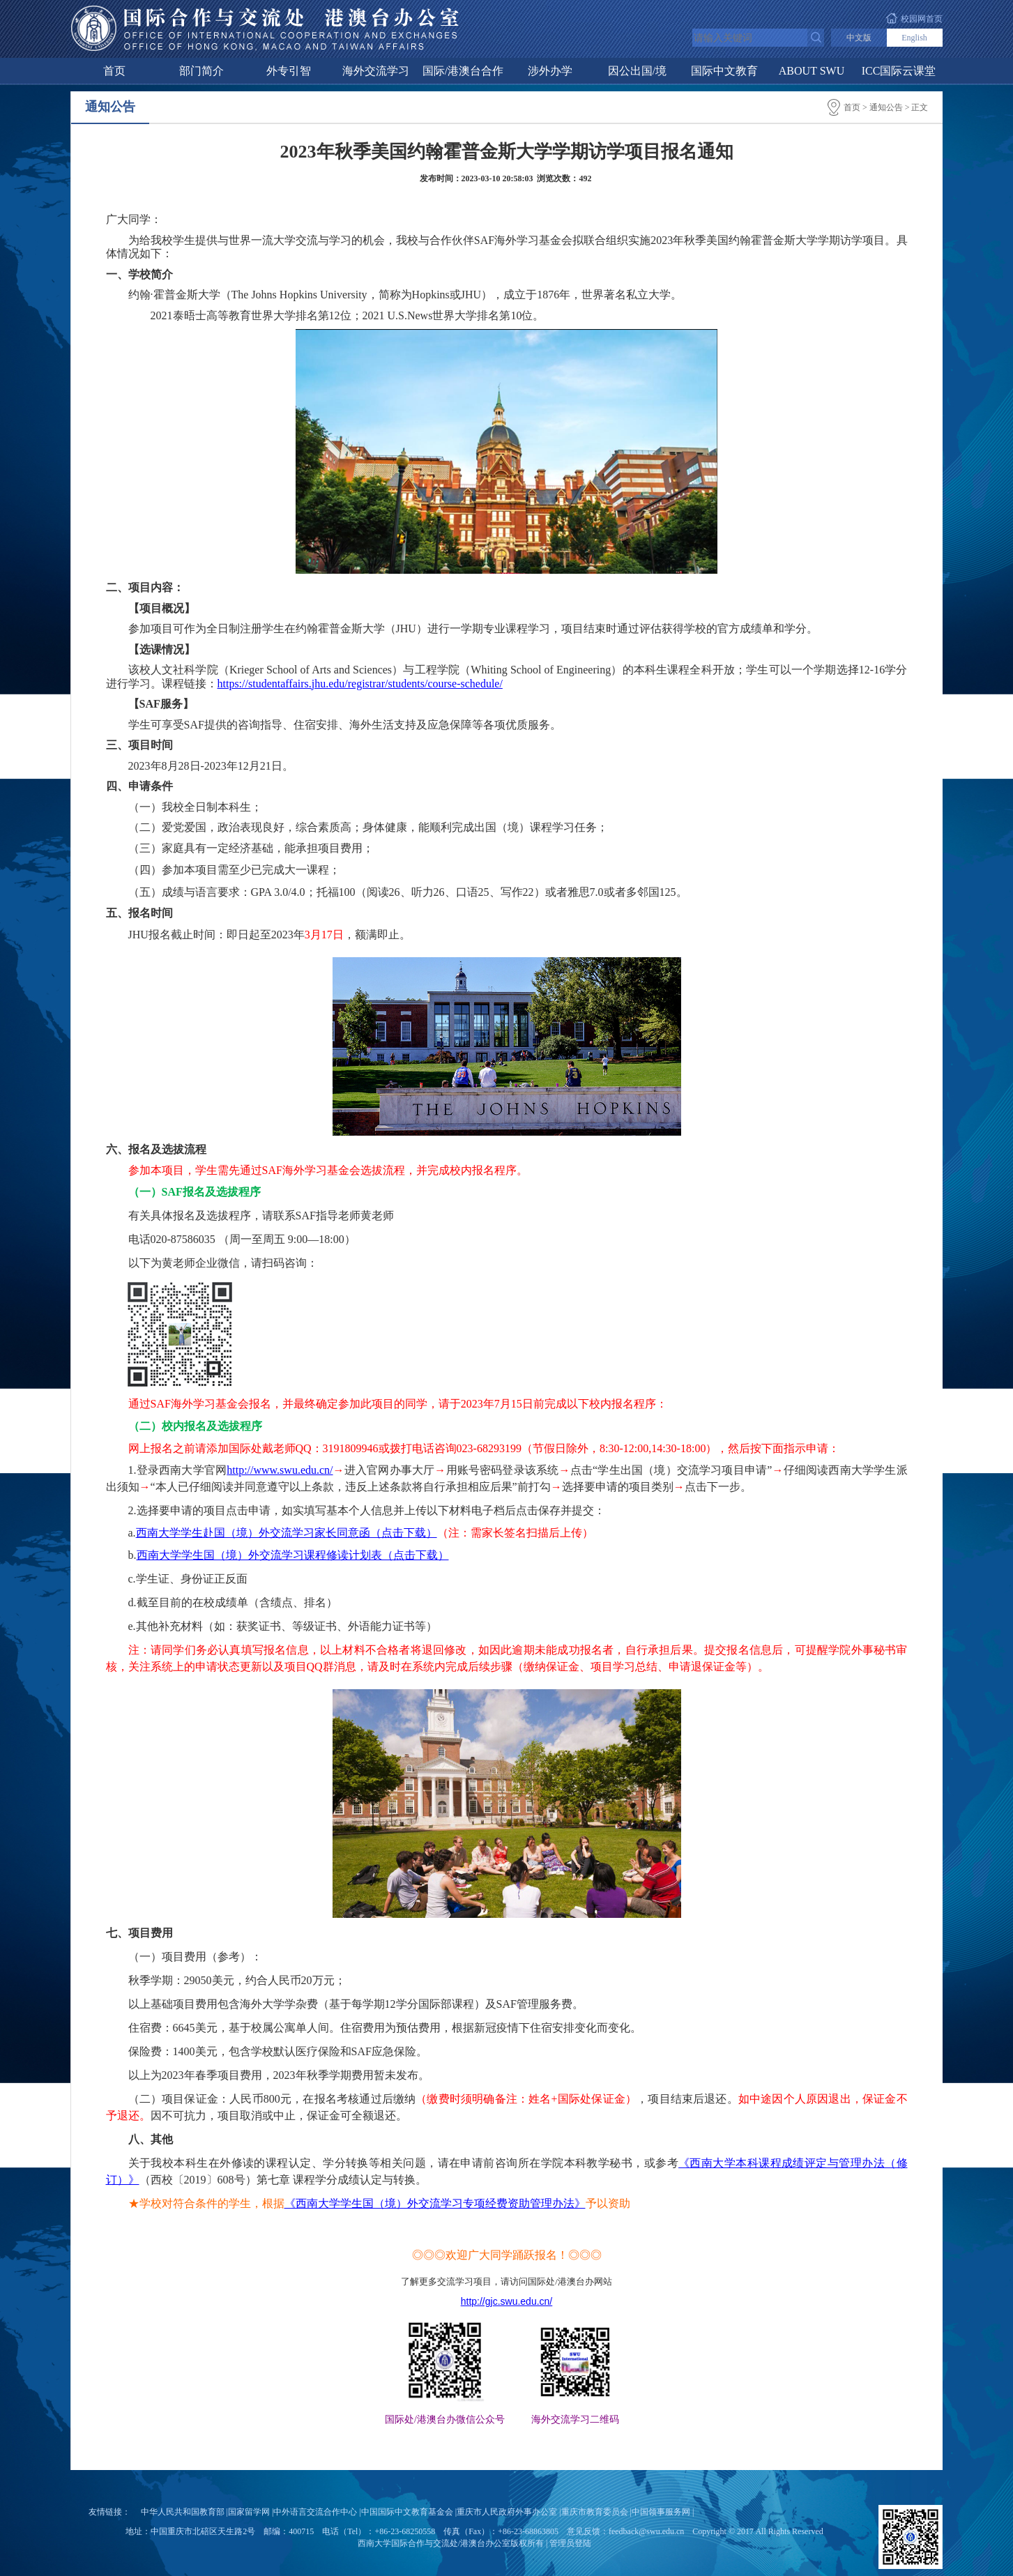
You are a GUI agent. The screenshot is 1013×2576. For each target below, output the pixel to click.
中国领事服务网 (661, 2512)
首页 (114, 71)
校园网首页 (922, 19)
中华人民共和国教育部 (182, 2512)
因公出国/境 (637, 71)
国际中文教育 (724, 71)
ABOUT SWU (811, 71)
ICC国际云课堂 (899, 71)
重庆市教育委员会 (594, 2512)
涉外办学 (550, 71)
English (914, 38)
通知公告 (886, 107)
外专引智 (288, 71)
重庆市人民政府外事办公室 (507, 2512)
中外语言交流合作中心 (315, 2512)
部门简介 (201, 71)
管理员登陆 (570, 2543)
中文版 (858, 38)
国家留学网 (249, 2512)
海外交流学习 (375, 71)
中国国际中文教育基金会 (407, 2512)
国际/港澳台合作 (462, 71)
